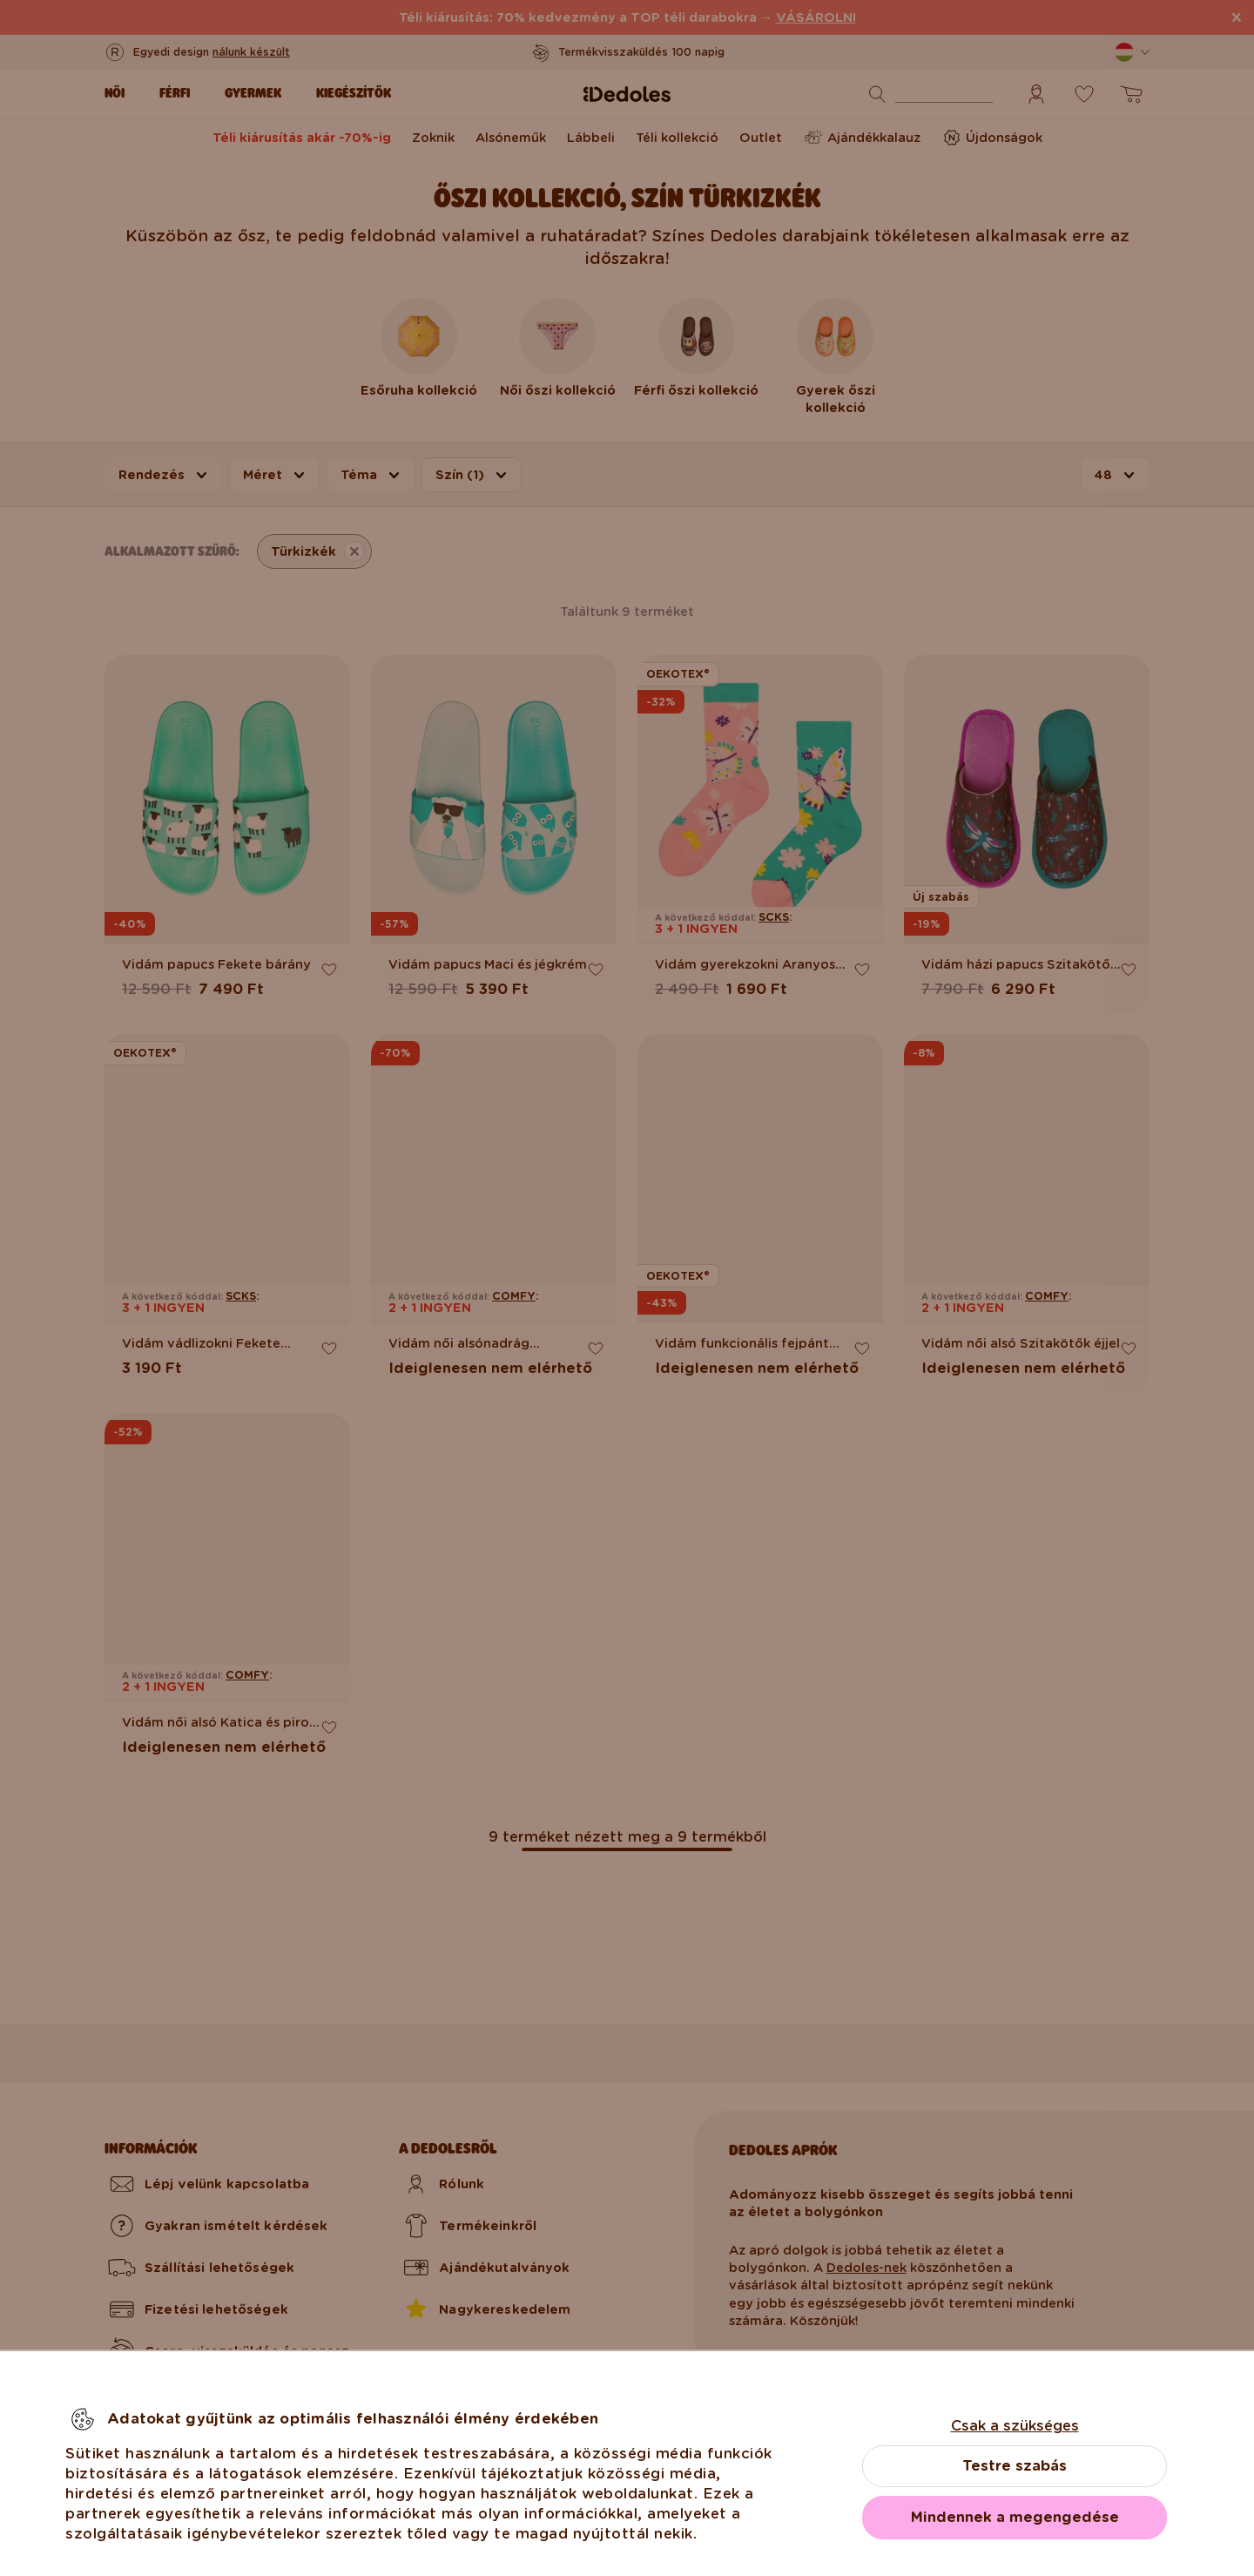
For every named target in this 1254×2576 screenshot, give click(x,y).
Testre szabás (1014, 2466)
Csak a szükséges (1015, 2425)
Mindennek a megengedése (1015, 2517)
